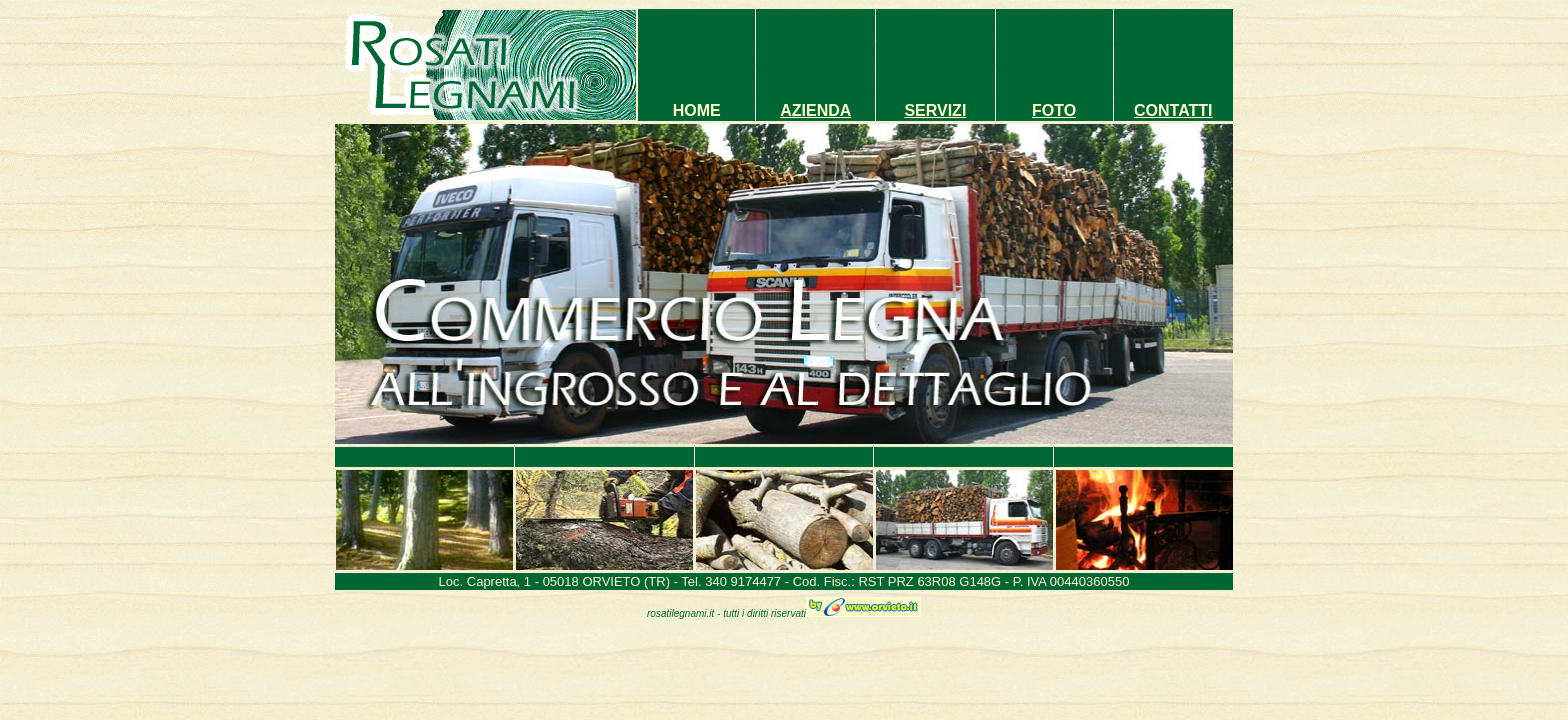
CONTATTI (1173, 110)
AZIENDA (815, 110)
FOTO (1054, 110)
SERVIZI (935, 110)
